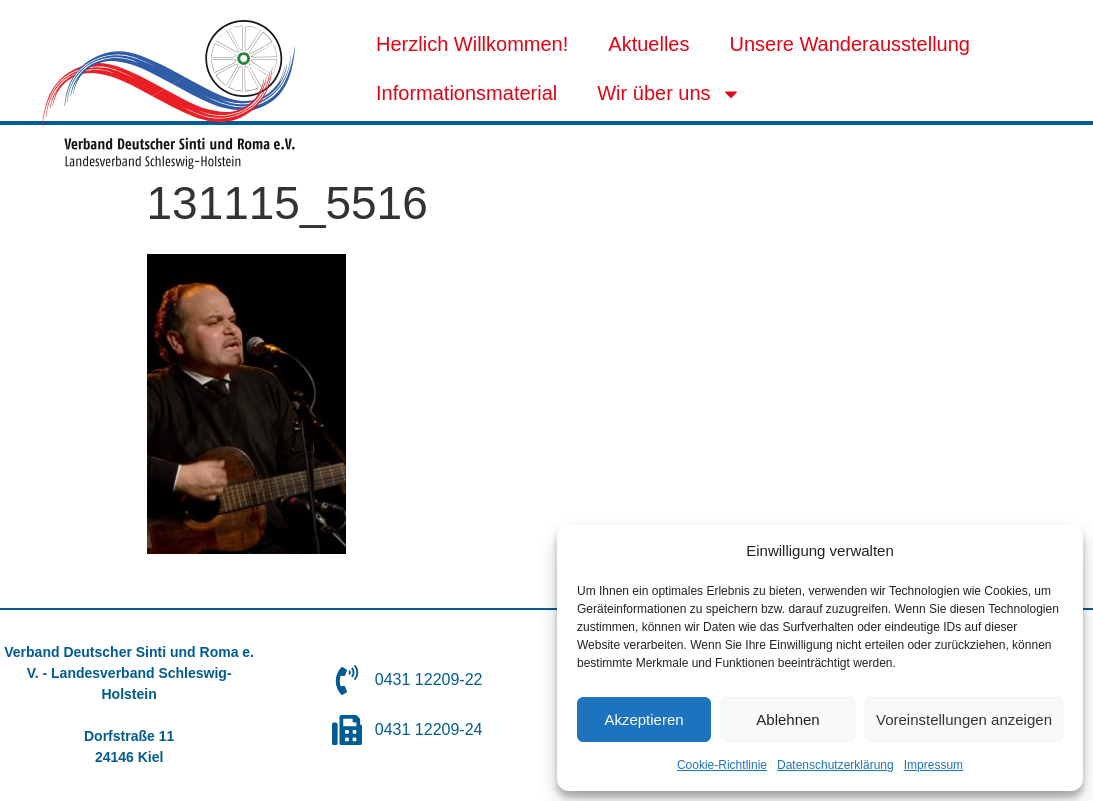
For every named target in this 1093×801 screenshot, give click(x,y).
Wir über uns (668, 94)
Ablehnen (787, 719)
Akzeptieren (643, 719)
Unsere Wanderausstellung (849, 44)
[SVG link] (168, 94)
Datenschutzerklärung (835, 765)
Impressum (933, 765)
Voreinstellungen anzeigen (964, 719)
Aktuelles (648, 44)
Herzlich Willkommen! (472, 44)
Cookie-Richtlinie (722, 765)
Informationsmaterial (466, 93)
